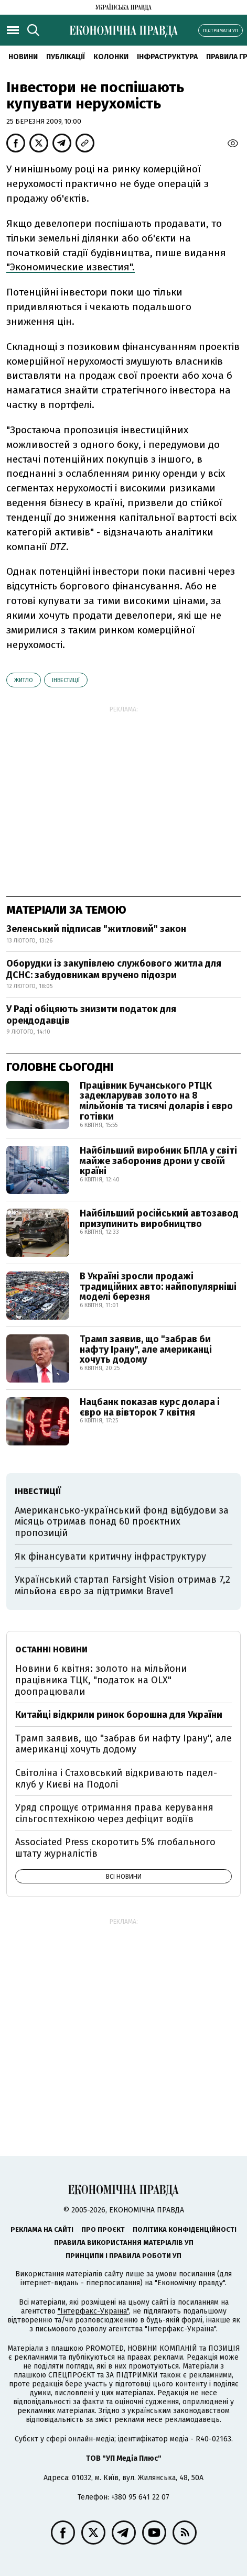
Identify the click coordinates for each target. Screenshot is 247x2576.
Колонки (110, 56)
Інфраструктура (167, 56)
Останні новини (51, 1649)
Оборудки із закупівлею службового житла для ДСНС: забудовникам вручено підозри (113, 969)
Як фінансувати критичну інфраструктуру (110, 1556)
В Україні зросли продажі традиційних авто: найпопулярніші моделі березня (158, 1286)
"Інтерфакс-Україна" (93, 2311)
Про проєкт (103, 2229)
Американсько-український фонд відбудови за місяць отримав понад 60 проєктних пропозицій (122, 1522)
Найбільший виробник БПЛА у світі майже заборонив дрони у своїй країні (158, 1161)
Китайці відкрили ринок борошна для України (118, 1714)
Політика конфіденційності (185, 2229)
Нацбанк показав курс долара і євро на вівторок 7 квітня (150, 1407)
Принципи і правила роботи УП (123, 2256)
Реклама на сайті (41, 2229)
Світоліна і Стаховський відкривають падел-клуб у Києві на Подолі (116, 1778)
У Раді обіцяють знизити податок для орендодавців (91, 1014)
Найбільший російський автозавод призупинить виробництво (159, 1219)
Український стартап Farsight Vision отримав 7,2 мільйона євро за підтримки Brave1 (122, 1585)
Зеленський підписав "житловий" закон (96, 929)
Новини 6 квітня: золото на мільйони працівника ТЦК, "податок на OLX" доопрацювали (101, 1680)
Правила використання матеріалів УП (124, 2242)
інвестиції (66, 680)
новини (23, 56)
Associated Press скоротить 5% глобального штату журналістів (115, 1847)
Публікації (65, 56)
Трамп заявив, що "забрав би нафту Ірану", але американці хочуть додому (146, 1349)
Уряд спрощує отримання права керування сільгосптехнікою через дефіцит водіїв (114, 1813)
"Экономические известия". (70, 267)
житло (23, 680)
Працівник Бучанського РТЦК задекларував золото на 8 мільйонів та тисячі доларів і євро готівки (156, 1101)
